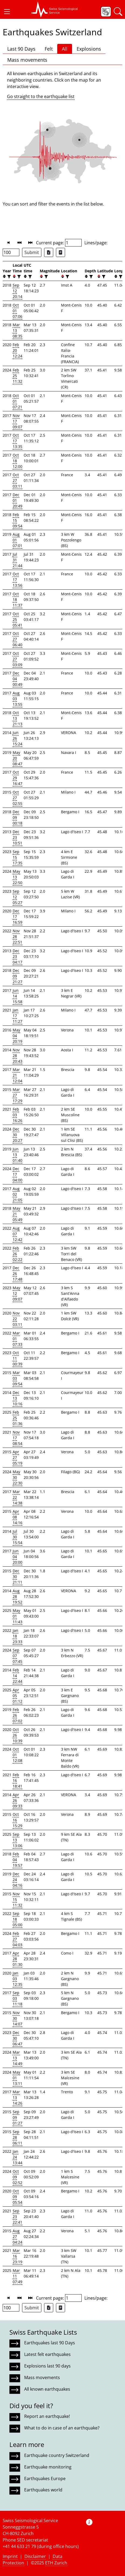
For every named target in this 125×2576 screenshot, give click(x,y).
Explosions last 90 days (47, 2366)
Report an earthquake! (47, 2416)
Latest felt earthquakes (47, 2354)
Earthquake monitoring (48, 2467)
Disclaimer (35, 2556)
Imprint (10, 2556)
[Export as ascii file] (60, 252)
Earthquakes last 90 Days (49, 2343)
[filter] (8, 276)
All (64, 49)
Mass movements (27, 60)
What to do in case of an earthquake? (61, 2428)
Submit (31, 252)
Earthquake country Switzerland (56, 2455)
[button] (7, 11)
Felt (49, 49)
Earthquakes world (43, 2490)
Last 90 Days (21, 49)
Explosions (89, 49)
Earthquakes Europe (45, 2478)
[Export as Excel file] (48, 252)
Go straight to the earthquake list (40, 96)
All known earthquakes (47, 2389)
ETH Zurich (56, 2563)
